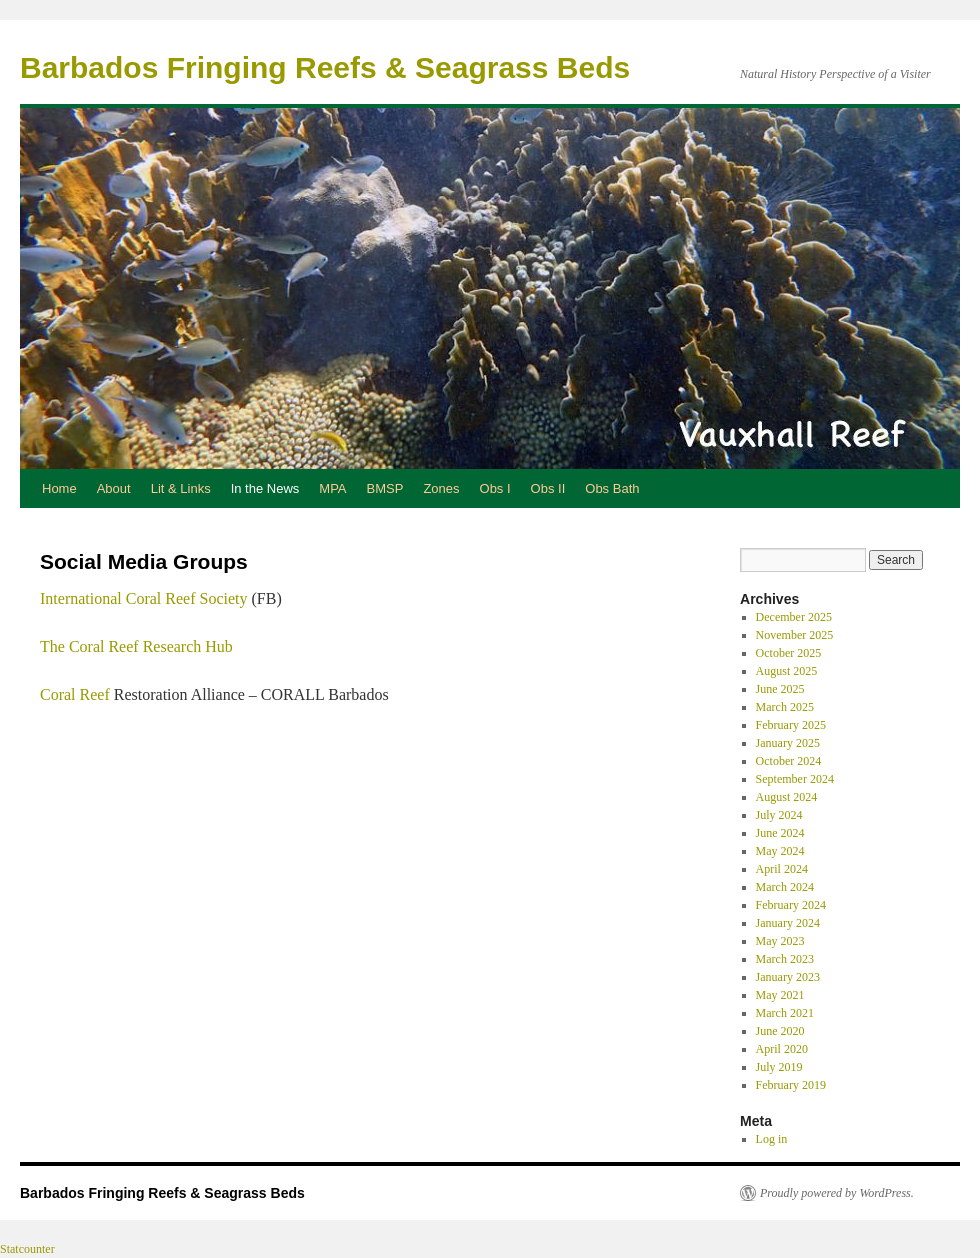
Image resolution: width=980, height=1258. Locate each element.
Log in (772, 1139)
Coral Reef (75, 694)
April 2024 (782, 869)
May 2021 (780, 995)
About (114, 488)
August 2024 (787, 797)
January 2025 (788, 743)
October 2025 (789, 653)
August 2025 (787, 671)
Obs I (495, 488)
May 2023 (780, 941)
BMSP (385, 488)
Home (59, 488)
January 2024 (788, 923)
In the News (265, 488)
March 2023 (785, 959)
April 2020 (782, 1049)
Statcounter (27, 1249)
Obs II (548, 488)
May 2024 (780, 851)
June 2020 (780, 1031)
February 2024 (791, 905)
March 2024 (785, 887)
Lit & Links (181, 488)
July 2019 (779, 1067)
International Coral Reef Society (143, 598)
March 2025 (785, 707)
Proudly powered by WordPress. (837, 1193)
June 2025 (780, 689)
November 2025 (795, 635)
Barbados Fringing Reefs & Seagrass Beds (325, 67)
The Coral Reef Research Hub (136, 646)
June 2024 (780, 833)
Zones (441, 488)
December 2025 (794, 617)
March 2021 (785, 1013)
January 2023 (788, 977)
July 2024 (779, 815)
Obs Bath (612, 488)
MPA (332, 488)
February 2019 (791, 1085)
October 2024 (789, 761)
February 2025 (791, 725)
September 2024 (795, 779)
